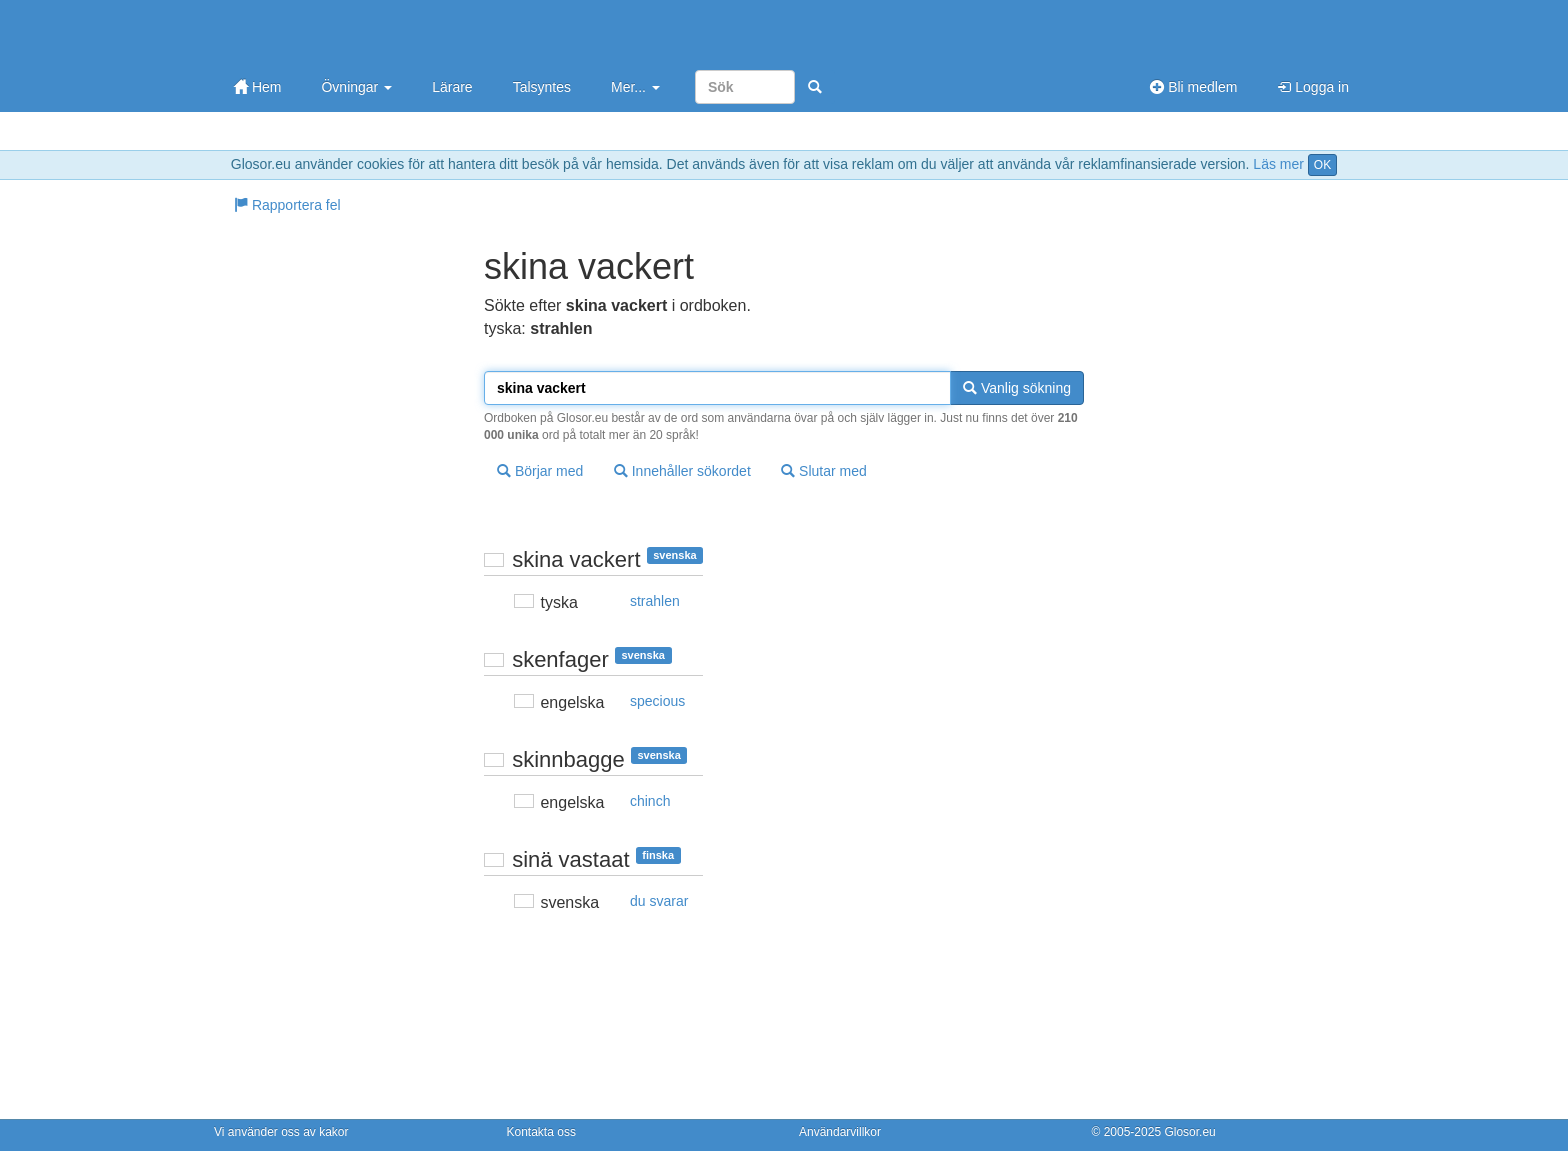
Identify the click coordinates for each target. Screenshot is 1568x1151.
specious (657, 701)
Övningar (356, 87)
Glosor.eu (1189, 1132)
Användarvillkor (840, 1132)
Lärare (452, 87)
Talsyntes (542, 87)
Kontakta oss (541, 1132)
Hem (257, 87)
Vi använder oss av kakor (281, 1132)
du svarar (659, 901)
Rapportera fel (287, 205)
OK (1322, 165)
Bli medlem (1193, 87)
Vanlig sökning (1017, 388)
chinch (650, 801)
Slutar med (824, 471)
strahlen (655, 601)
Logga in (1313, 87)
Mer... (635, 87)
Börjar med (540, 471)
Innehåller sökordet (682, 471)
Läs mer (1278, 164)
